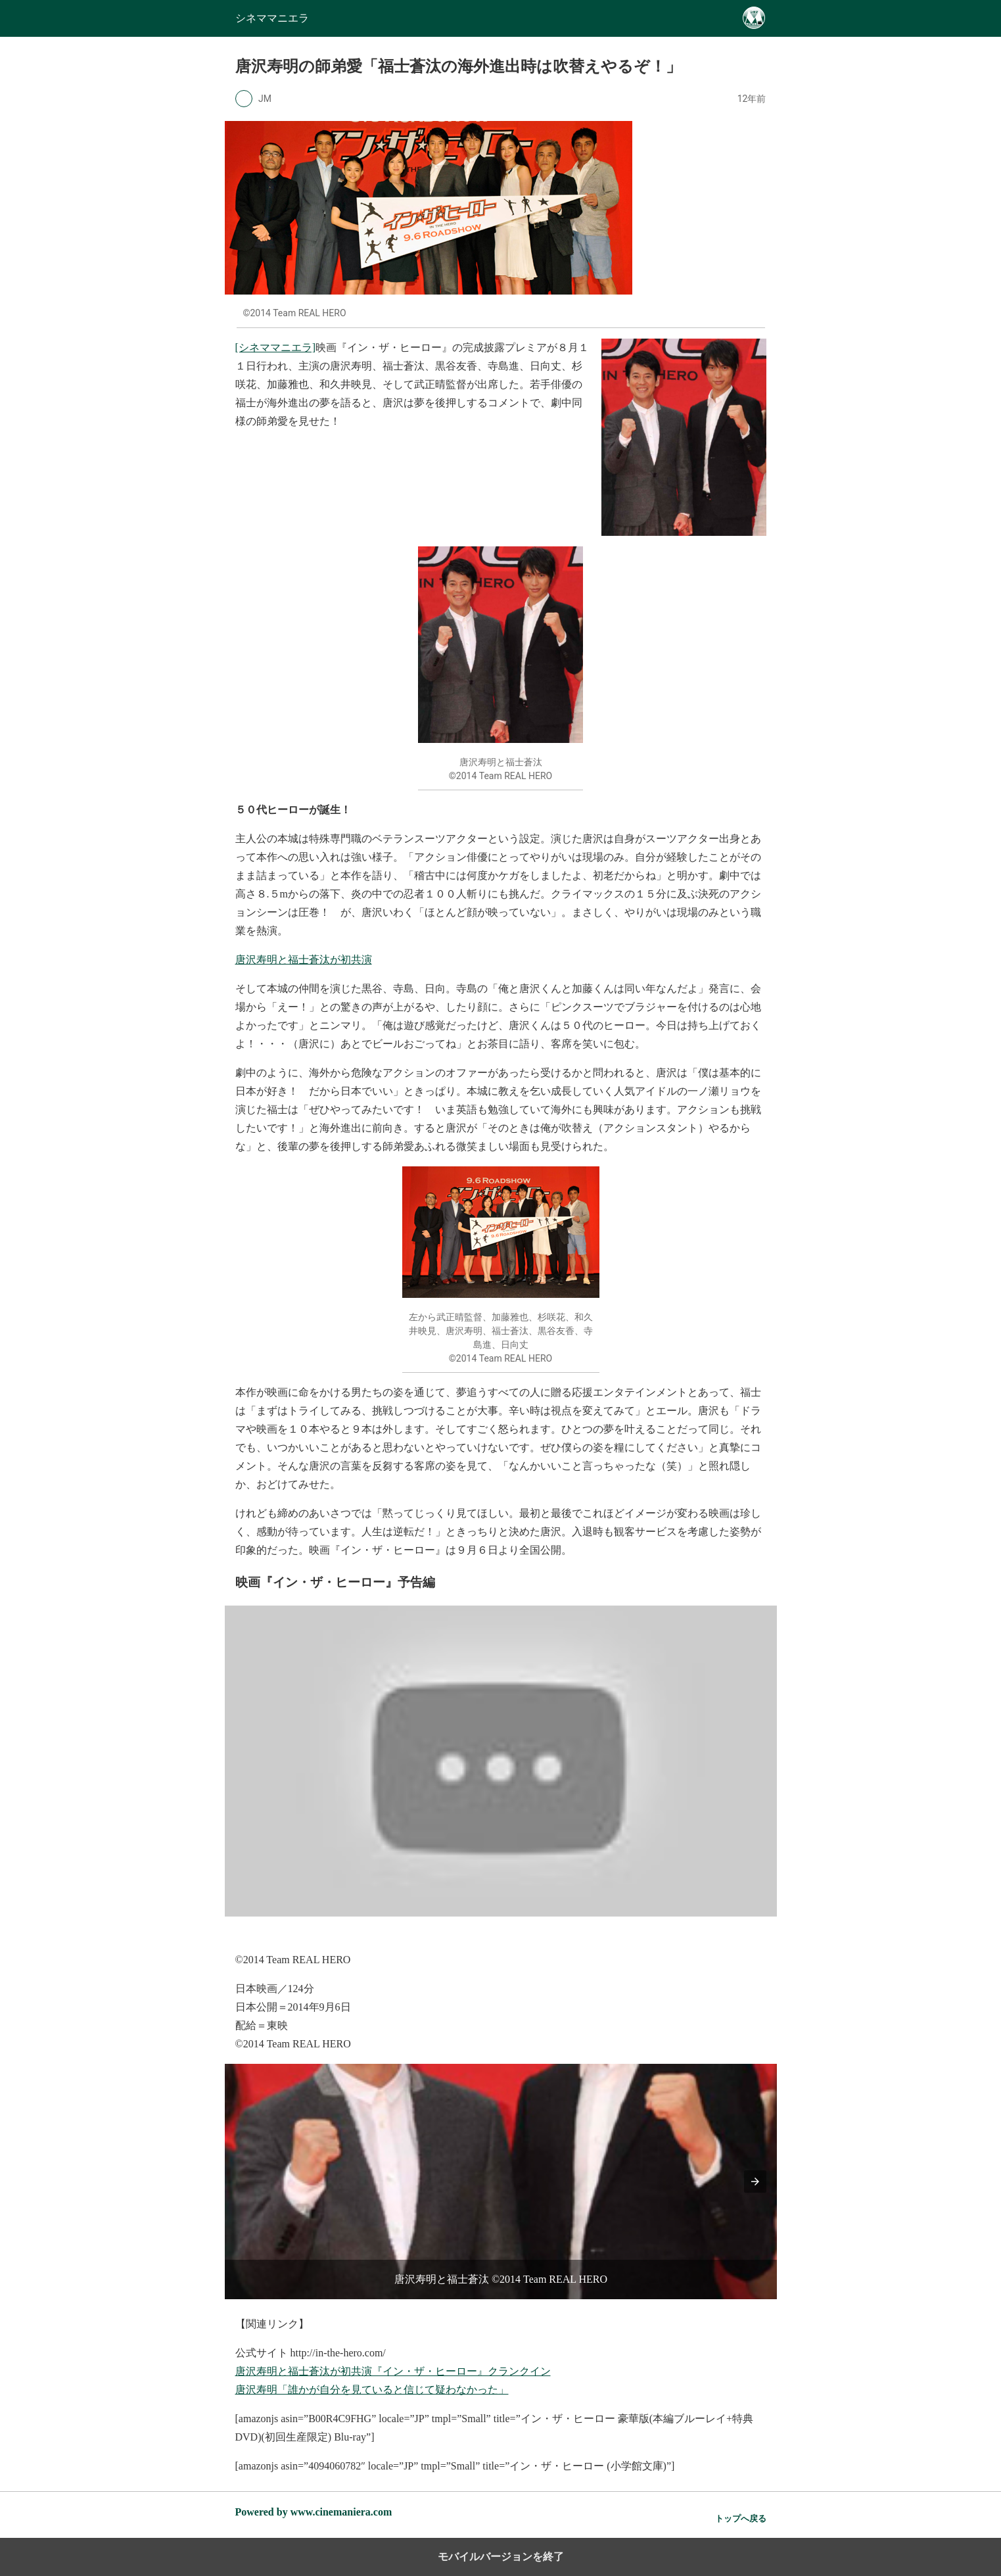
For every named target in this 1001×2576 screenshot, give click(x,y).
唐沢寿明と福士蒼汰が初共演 (303, 959)
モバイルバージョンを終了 (501, 2556)
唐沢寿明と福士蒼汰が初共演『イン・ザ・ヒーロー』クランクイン (393, 2371)
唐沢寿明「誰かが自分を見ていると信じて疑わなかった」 (372, 2389)
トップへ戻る (740, 2518)
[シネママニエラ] (275, 347)
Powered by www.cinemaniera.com (313, 2511)
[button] (755, 2181)
